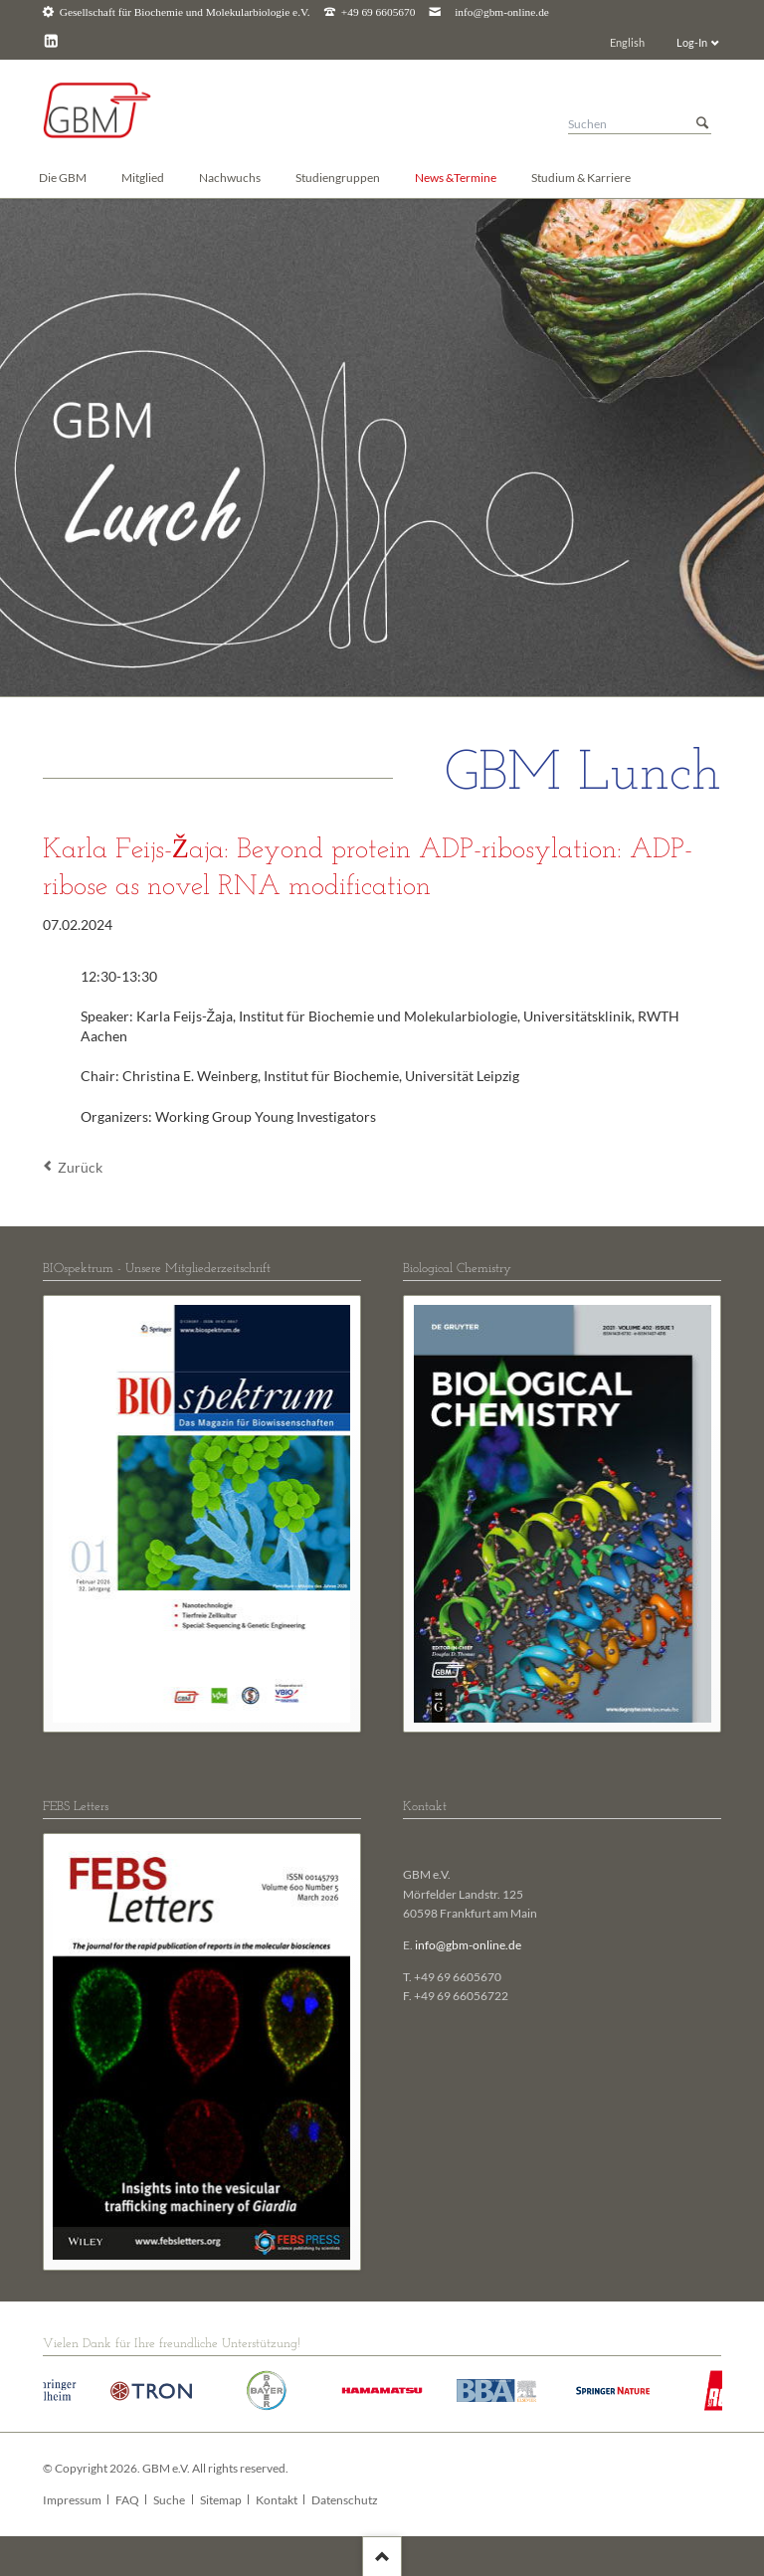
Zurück (80, 1167)
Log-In (691, 42)
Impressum (72, 2499)
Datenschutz (344, 2499)
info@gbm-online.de (502, 12)
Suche (169, 2499)
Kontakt (276, 2499)
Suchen (702, 123)
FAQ (127, 2499)
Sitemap (221, 2499)
